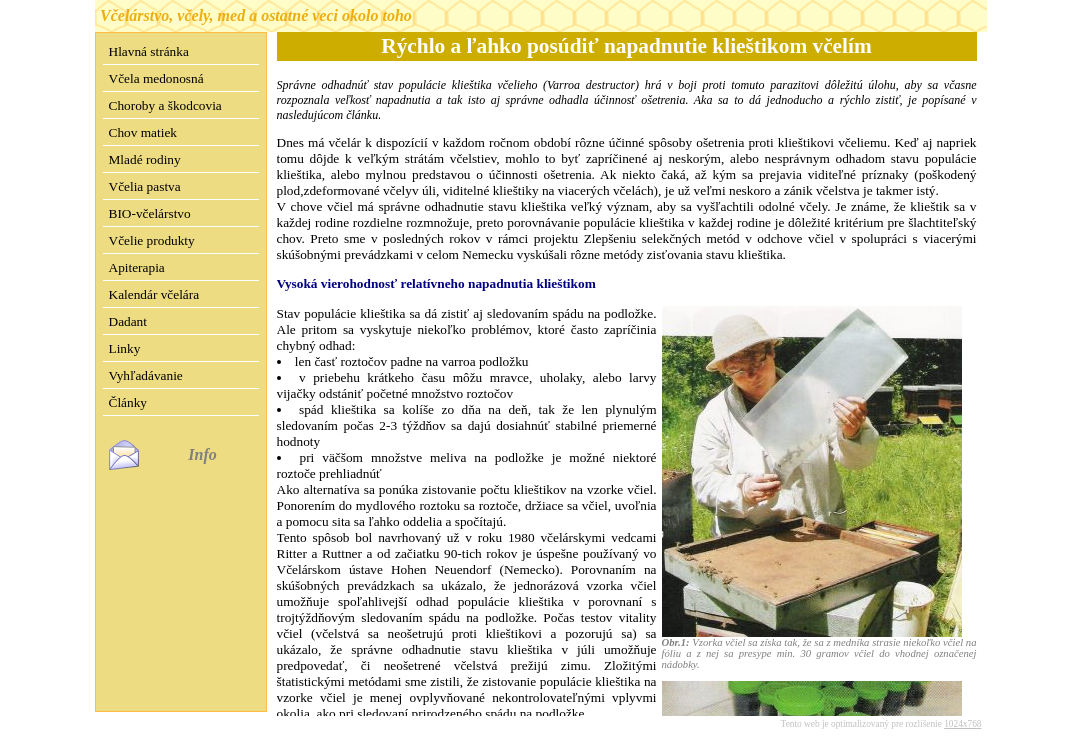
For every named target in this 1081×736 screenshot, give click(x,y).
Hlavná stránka (149, 51)
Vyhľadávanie (146, 375)
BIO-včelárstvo (150, 213)
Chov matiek (143, 132)
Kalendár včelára (154, 294)
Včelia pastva (145, 186)
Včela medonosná (156, 78)
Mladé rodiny (145, 159)
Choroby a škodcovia (165, 105)
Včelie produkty (152, 240)
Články (128, 402)
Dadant (128, 321)
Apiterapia (137, 267)
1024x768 (962, 708)
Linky (125, 348)
